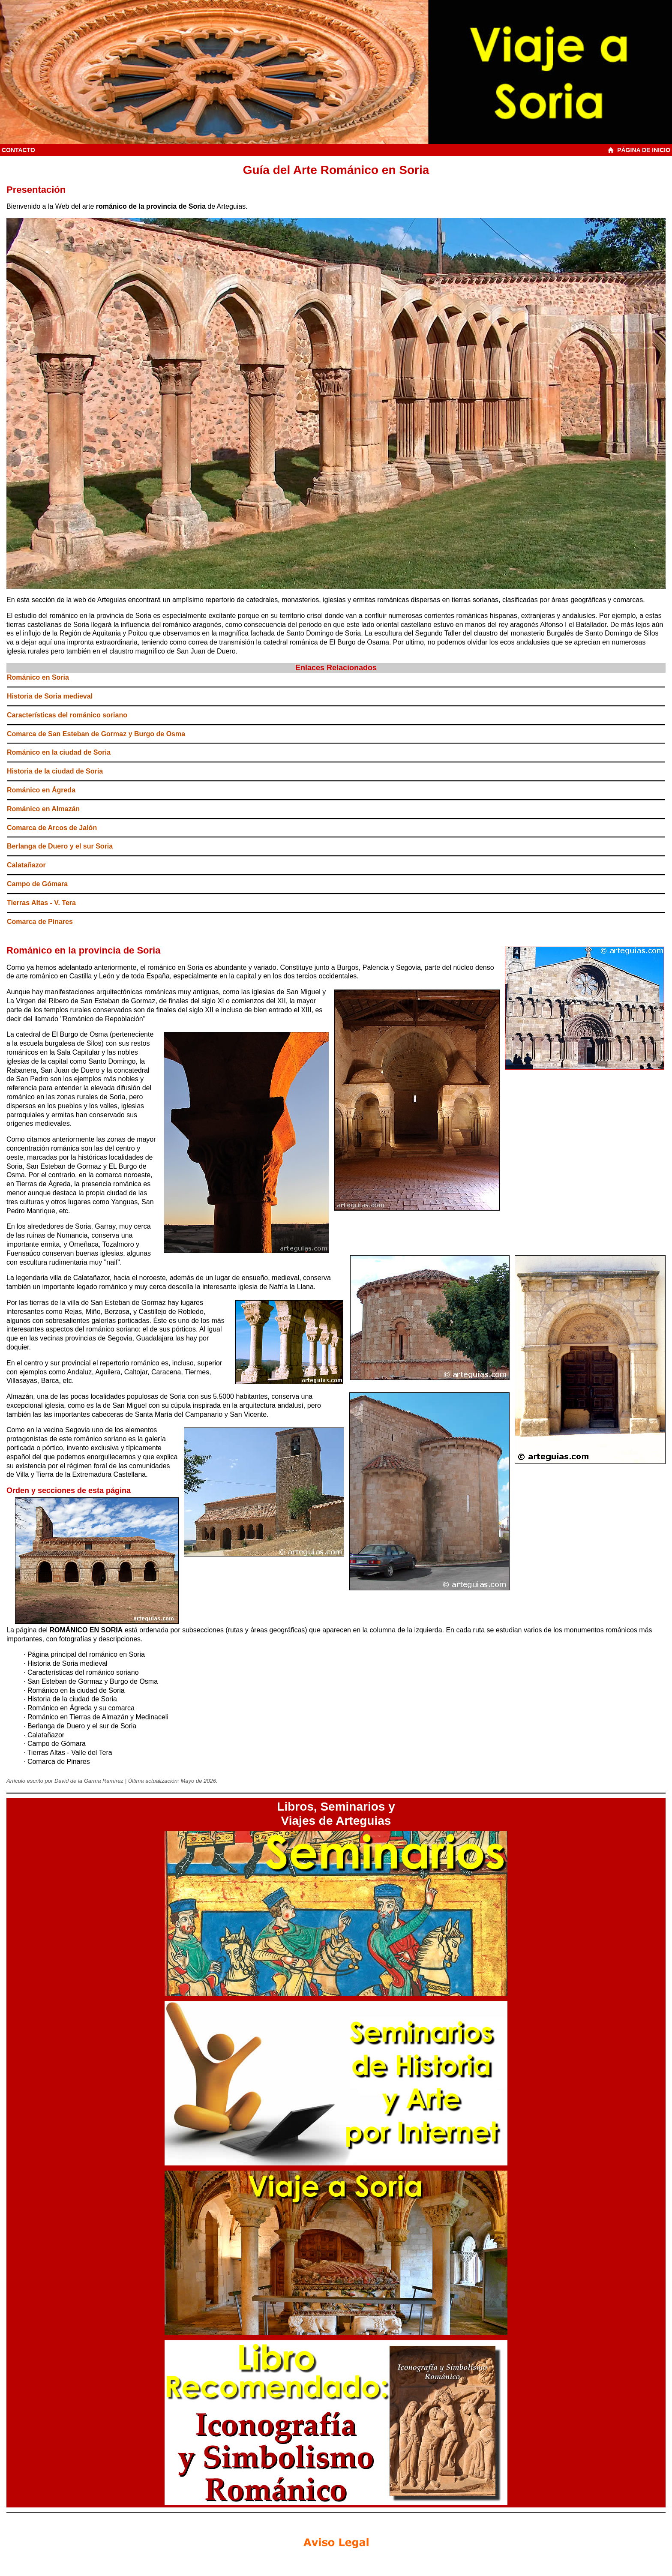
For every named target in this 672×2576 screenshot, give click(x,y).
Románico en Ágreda (41, 790)
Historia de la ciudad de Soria (55, 771)
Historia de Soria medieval (50, 696)
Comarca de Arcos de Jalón (52, 827)
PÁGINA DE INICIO (640, 150)
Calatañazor (26, 865)
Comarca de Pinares (40, 921)
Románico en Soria (38, 677)
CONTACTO (18, 150)
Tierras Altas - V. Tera (41, 902)
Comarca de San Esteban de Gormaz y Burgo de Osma (96, 734)
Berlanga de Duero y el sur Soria (60, 846)
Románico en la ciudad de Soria (59, 752)
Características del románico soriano (67, 715)
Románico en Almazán (43, 809)
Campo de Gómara (37, 884)
